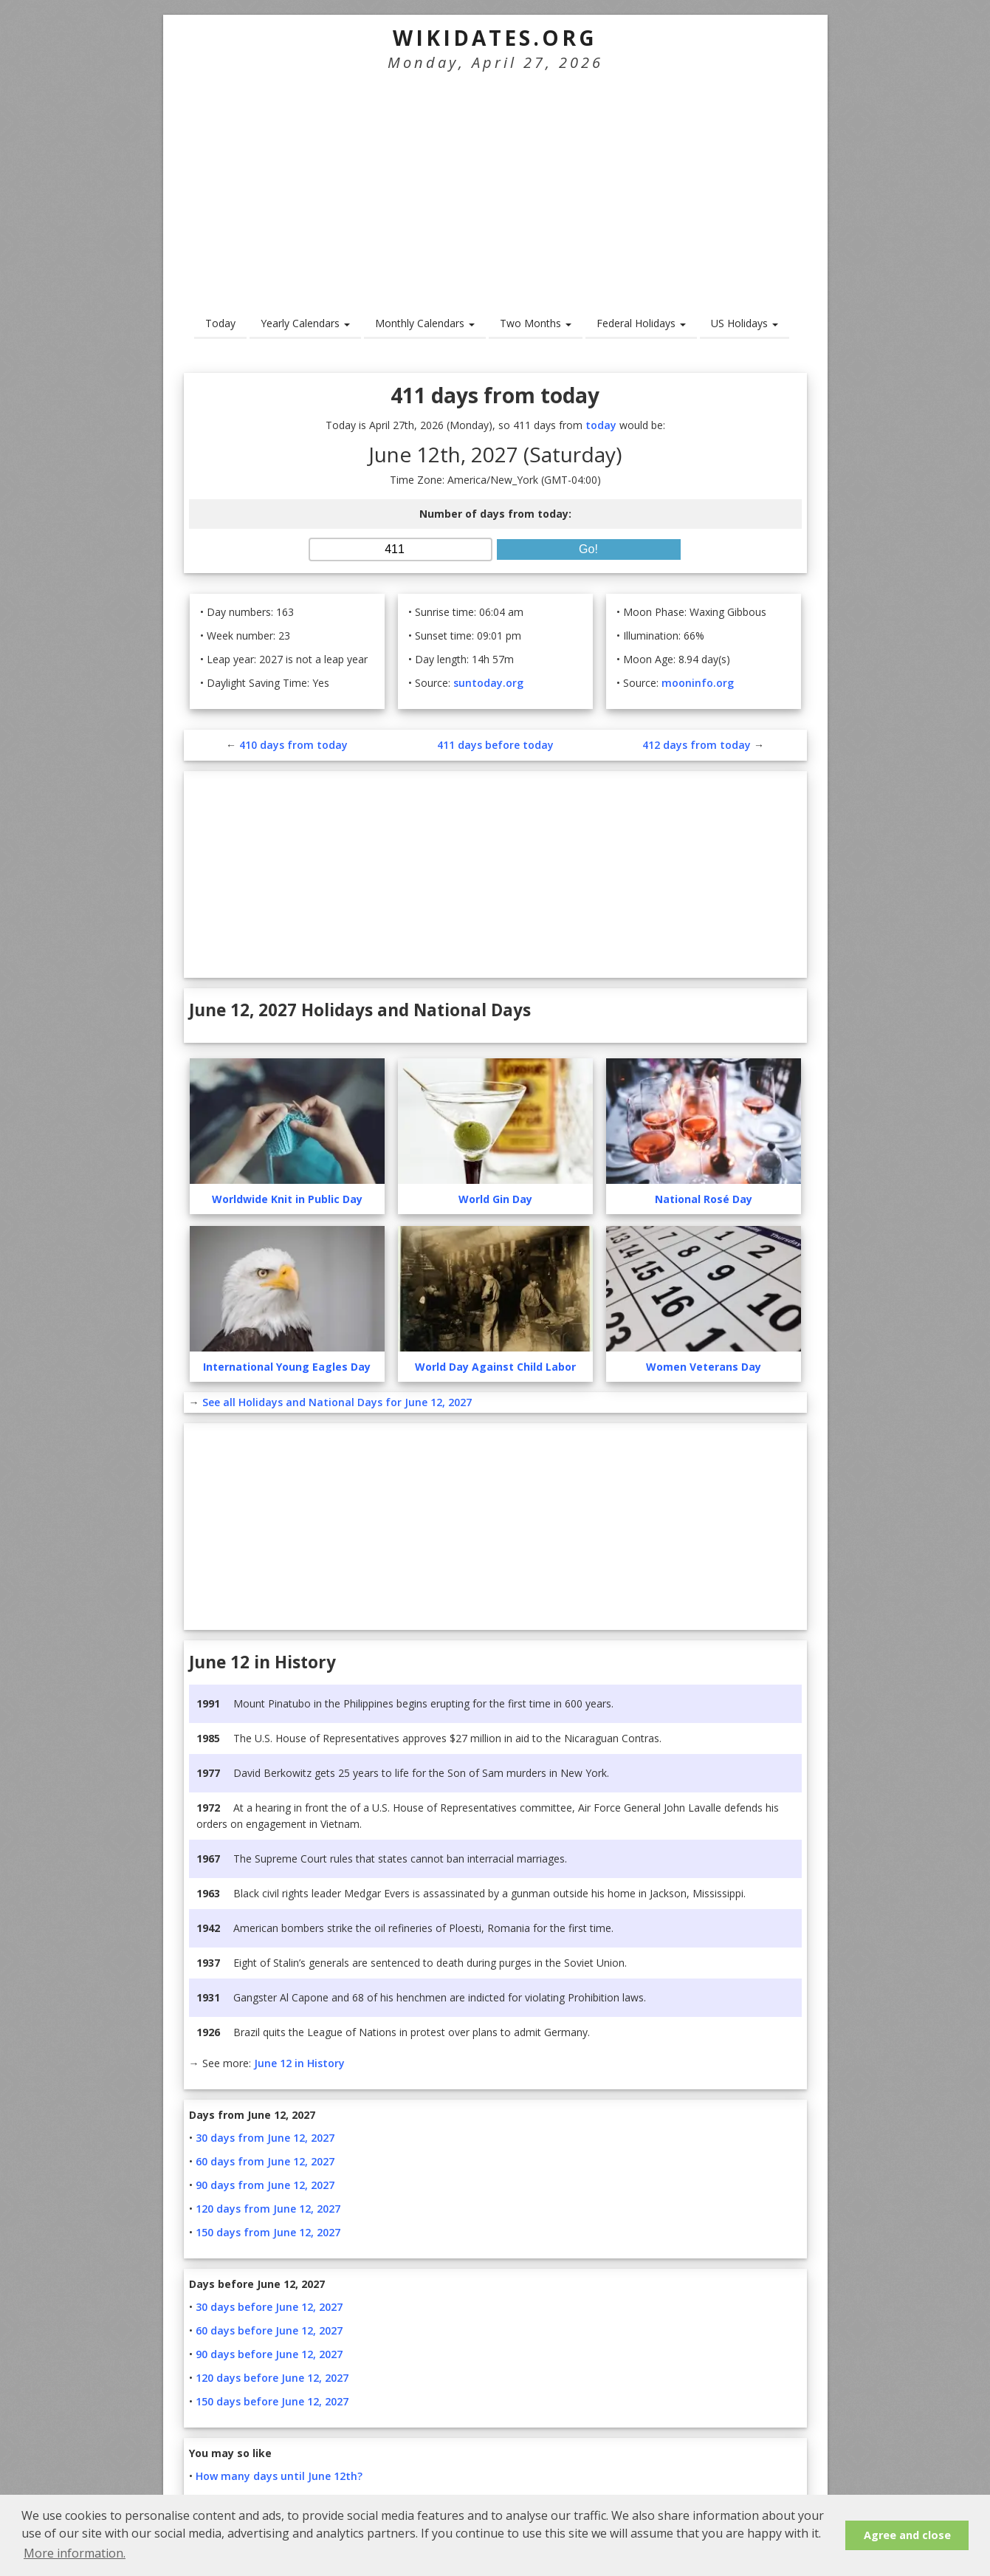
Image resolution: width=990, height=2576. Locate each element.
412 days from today (696, 745)
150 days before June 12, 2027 (272, 2401)
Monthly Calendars (425, 323)
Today (220, 323)
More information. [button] (75, 2553)
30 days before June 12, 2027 (269, 2307)
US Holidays (744, 323)
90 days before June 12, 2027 (269, 2354)
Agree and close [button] (907, 2535)
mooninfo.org (697, 683)
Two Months (535, 323)
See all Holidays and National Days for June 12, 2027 (337, 1402)
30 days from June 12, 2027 (265, 2138)
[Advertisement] (495, 182)
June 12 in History (299, 2063)
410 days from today (293, 745)
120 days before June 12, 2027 (272, 2378)
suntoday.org (488, 683)
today (600, 425)
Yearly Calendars (305, 323)
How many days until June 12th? (279, 2476)
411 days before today (495, 745)
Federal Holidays (641, 323)
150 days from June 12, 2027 (268, 2232)
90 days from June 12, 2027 (265, 2185)
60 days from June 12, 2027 (265, 2161)
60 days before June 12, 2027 (269, 2330)
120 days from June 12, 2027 (268, 2209)
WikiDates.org (495, 38)
